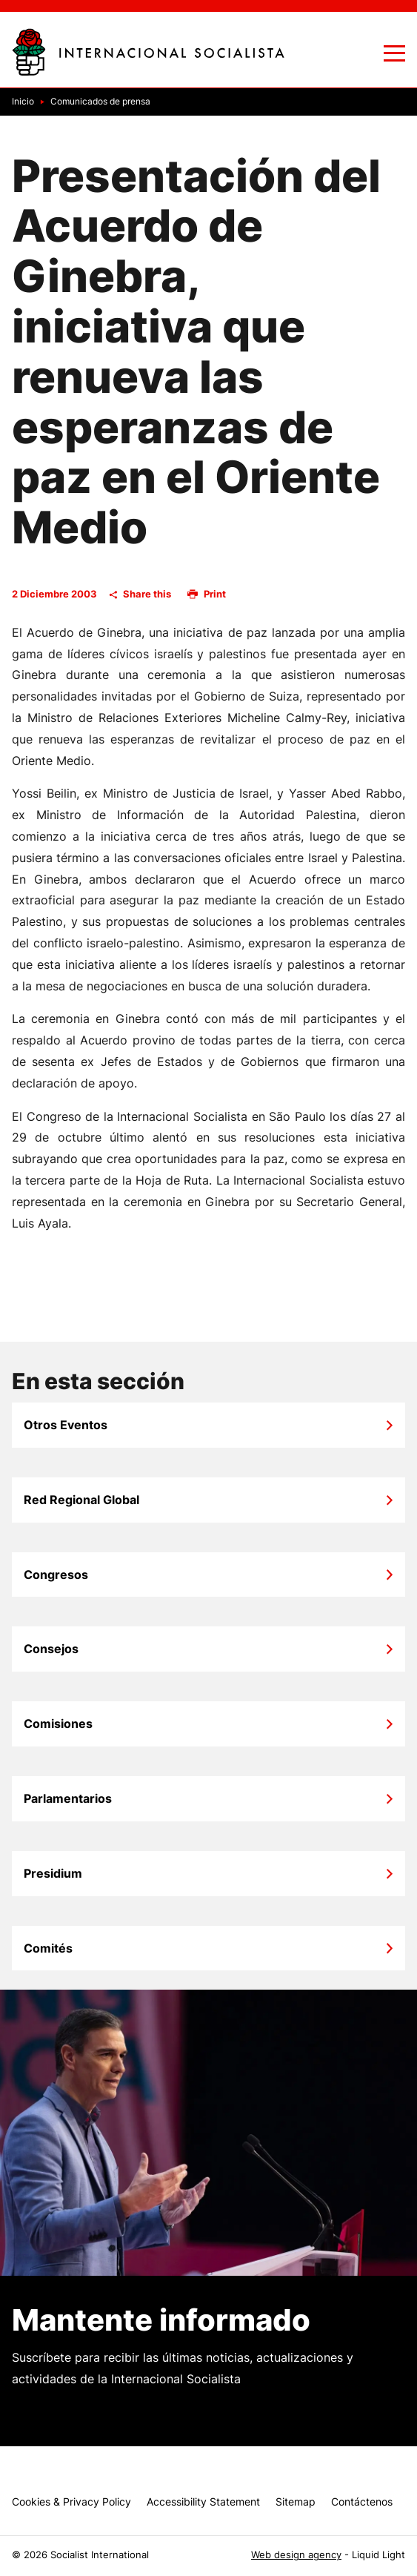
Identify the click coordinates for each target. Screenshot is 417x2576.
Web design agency (296, 2554)
